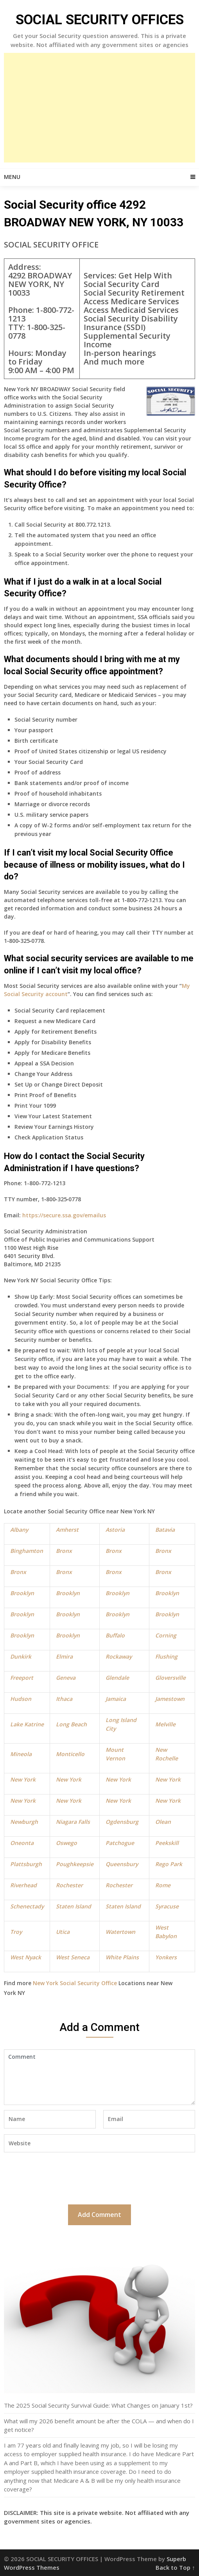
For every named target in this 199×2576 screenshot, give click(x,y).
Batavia (165, 1529)
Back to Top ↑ (175, 2567)
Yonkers (166, 1957)
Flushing (166, 1656)
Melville (165, 1724)
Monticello (70, 1754)
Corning (165, 1635)
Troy (16, 1931)
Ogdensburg (122, 1821)
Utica (63, 1931)
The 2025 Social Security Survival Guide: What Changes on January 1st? (98, 2405)
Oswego (66, 1843)
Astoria (115, 1529)
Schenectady (27, 1906)
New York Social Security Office (75, 1983)
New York (23, 1779)
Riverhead (23, 1885)
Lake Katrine (27, 1724)
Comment (99, 2077)
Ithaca (64, 1698)
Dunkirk (20, 1656)
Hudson (20, 1698)
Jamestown (170, 1698)
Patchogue (120, 1843)
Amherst (67, 1529)
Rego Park (168, 1864)
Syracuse (167, 1906)
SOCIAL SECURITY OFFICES (100, 20)
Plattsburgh (26, 1864)
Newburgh (24, 1821)
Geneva (65, 1677)
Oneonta (22, 1843)
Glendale (117, 1677)
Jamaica (116, 1698)
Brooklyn (22, 1593)
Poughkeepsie (74, 1864)
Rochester (69, 1885)
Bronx (64, 1550)
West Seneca (73, 1957)
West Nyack (25, 1957)
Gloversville (170, 1677)
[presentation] (63, 2177)
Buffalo (115, 1635)
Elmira (64, 1656)
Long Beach (71, 1724)
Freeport (21, 1677)
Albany (19, 1529)
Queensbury (122, 1864)
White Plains (122, 1957)
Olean (163, 1821)
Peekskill (167, 1843)
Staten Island (73, 1906)
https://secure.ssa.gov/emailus (64, 1215)
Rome (162, 1885)
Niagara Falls (73, 1821)
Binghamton (26, 1550)
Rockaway (119, 1656)
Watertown (120, 1931)
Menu (12, 177)
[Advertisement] (99, 107)
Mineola (21, 1754)
